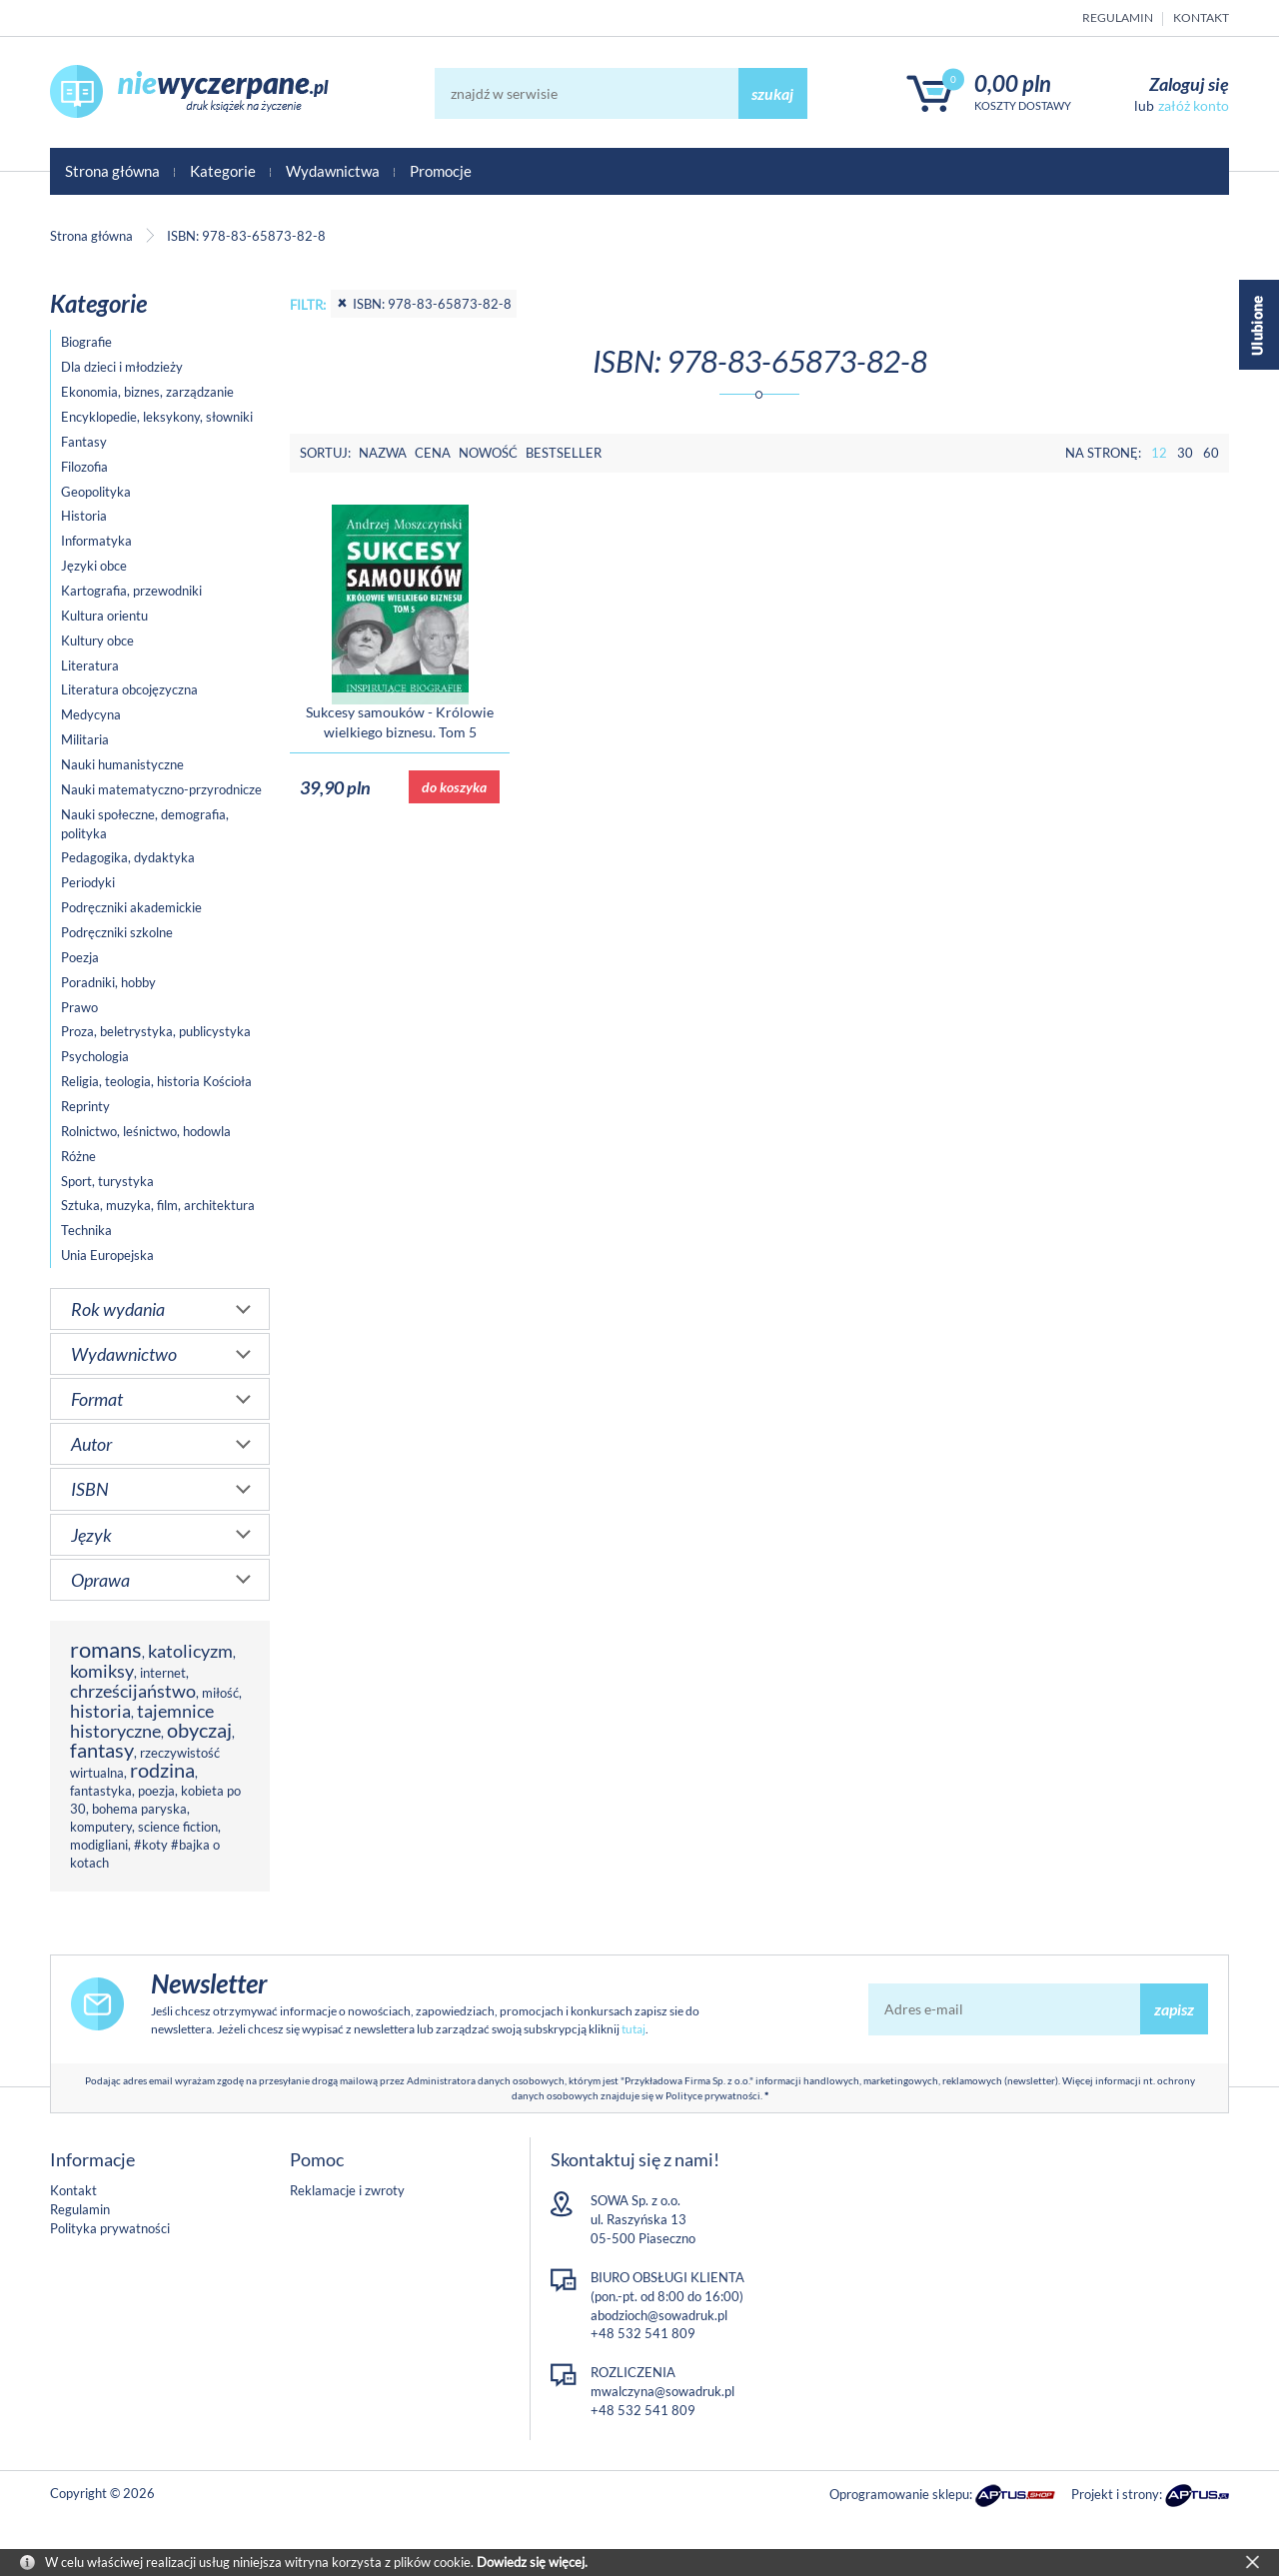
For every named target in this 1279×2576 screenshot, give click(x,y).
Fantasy (84, 442)
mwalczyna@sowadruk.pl (662, 2391)
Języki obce (94, 566)
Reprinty (85, 1106)
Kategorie (223, 171)
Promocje (441, 171)
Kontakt (1201, 17)
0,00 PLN (1012, 83)
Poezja (80, 957)
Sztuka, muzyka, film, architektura (158, 1205)
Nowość (488, 453)
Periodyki (88, 882)
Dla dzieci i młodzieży (122, 367)
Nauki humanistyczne (122, 764)
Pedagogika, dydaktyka (128, 857)
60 (1211, 453)
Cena (433, 453)
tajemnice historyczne (142, 1721)
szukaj (772, 93)
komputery (101, 1827)
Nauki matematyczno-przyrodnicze (161, 789)
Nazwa (383, 453)
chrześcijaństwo (133, 1691)
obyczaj (199, 1730)
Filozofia (84, 467)
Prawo (79, 1007)
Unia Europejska (107, 1255)
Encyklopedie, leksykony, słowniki (157, 417)
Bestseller (564, 453)
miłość (220, 1693)
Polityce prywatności (712, 2095)
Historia (84, 516)
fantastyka (101, 1791)
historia (100, 1711)
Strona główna (112, 171)
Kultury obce (97, 640)
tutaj (633, 2028)
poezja (156, 1791)
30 (1185, 453)
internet (163, 1673)
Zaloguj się (1189, 84)
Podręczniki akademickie (131, 907)
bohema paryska (139, 1809)
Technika (86, 1230)
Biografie (86, 342)
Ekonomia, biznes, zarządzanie (147, 392)
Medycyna (91, 714)
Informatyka (96, 541)
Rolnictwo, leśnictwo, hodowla (146, 1131)
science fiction (178, 1827)
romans (106, 1649)
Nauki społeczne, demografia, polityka (145, 823)
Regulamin (1117, 17)
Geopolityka (96, 492)
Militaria (85, 739)
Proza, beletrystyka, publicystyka (156, 1031)
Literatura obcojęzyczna (129, 689)
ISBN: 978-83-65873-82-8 (424, 304)
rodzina (162, 1770)
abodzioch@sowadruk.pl (659, 2315)
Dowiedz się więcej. (532, 2562)
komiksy (102, 1671)
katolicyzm (190, 1651)
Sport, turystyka (107, 1181)
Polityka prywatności (110, 2228)
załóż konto (1193, 105)
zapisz (1174, 2008)
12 (1159, 453)
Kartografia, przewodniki (131, 591)
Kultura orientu (104, 616)
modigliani (99, 1845)
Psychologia (95, 1056)
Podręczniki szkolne (117, 932)
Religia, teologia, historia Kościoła (156, 1081)
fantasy (102, 1750)
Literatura (90, 665)
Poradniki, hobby (108, 982)
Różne (78, 1156)
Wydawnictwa (333, 171)
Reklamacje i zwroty (347, 2190)
